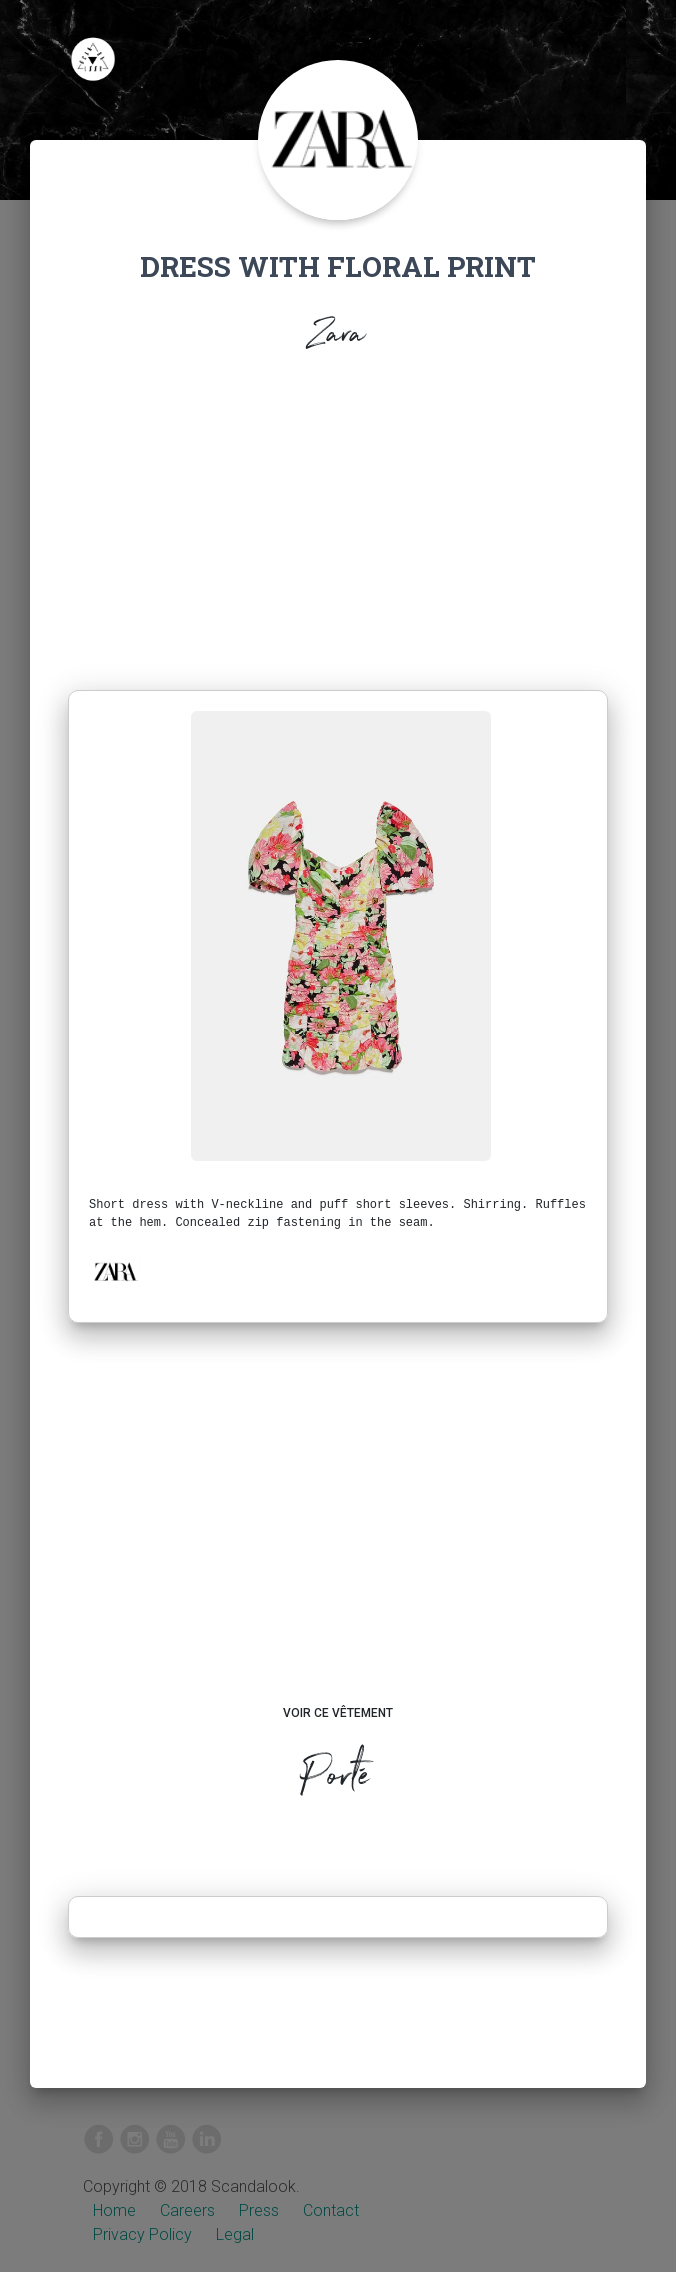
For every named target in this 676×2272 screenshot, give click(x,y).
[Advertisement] (338, 540)
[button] (115, 1272)
